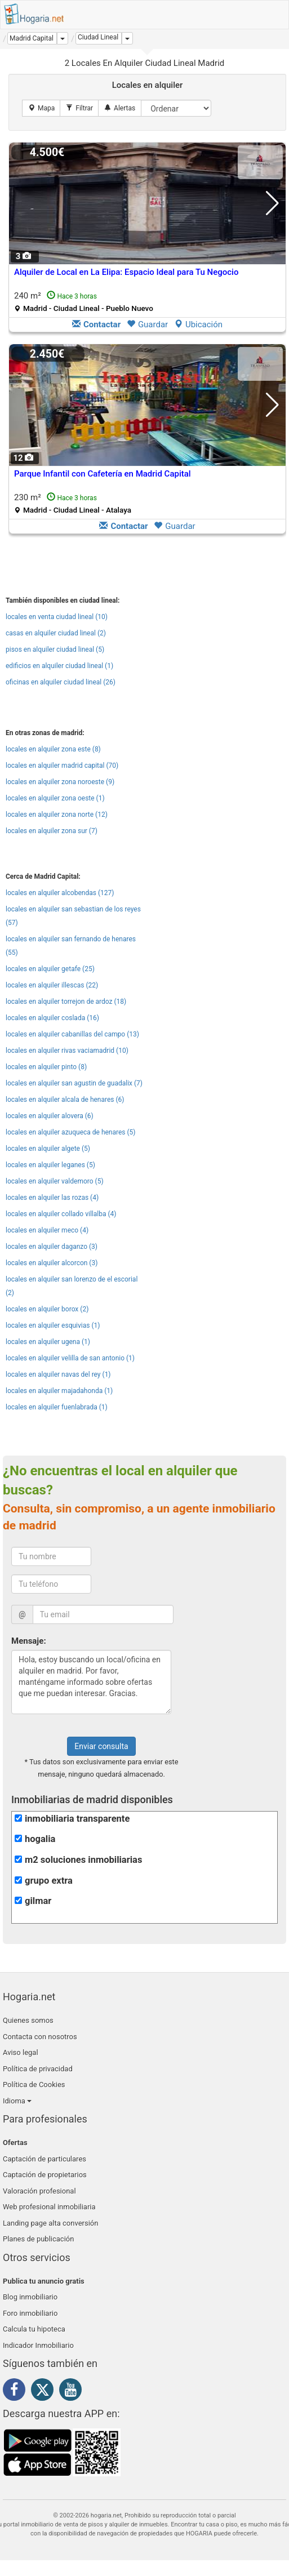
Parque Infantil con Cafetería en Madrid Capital (102, 474)
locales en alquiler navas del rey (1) (58, 1374)
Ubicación (198, 324)
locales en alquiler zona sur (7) (51, 831)
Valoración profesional (39, 2191)
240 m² (83, 302)
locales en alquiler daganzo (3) (51, 1247)
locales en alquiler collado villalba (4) (61, 1214)
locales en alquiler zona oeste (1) (55, 798)
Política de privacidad (38, 2069)
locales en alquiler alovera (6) (50, 1116)
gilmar (38, 1901)
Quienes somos (28, 2020)
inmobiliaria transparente (77, 1818)
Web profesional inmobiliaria (49, 2207)
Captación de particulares (44, 2159)
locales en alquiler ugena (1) (48, 1342)
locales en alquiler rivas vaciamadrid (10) (67, 1051)
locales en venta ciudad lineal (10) (57, 617)
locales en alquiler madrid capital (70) (62, 765)
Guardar (147, 324)
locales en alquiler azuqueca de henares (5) (71, 1132)
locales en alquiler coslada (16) (52, 1018)
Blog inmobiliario (30, 2297)
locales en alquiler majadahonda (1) (59, 1391)
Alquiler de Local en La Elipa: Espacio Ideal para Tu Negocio (126, 272)
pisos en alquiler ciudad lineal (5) (55, 649)
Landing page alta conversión (50, 2223)
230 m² (72, 503)
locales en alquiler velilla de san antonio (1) (70, 1358)
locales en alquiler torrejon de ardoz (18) (66, 1002)
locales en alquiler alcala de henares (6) (65, 1100)
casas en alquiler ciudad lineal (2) (56, 633)
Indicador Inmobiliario (38, 2345)
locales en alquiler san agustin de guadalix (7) (74, 1083)
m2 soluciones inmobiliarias (83, 1859)
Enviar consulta (101, 1746)
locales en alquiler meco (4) (47, 1230)
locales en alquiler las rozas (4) (52, 1198)
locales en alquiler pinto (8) (46, 1067)
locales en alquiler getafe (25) (50, 969)
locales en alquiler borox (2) (47, 1309)
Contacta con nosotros (40, 2036)
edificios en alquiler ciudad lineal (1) (59, 666)
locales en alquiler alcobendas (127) (60, 893)
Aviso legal (20, 2052)
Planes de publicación (38, 2239)
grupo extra (49, 1880)
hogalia (40, 1839)
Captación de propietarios (45, 2174)
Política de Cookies (34, 2084)
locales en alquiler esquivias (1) (53, 1325)
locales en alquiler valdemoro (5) (55, 1181)
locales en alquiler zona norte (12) (57, 814)
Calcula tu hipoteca (34, 2329)
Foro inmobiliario (30, 2313)
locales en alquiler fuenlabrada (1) (57, 1407)
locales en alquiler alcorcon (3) (51, 1263)
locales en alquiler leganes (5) (50, 1165)
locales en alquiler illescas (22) (52, 985)
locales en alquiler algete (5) (48, 1149)
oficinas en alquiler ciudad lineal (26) (60, 682)
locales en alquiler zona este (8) (53, 749)
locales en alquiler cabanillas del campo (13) (72, 1034)
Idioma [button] (17, 2101)
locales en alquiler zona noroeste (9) (60, 782)
